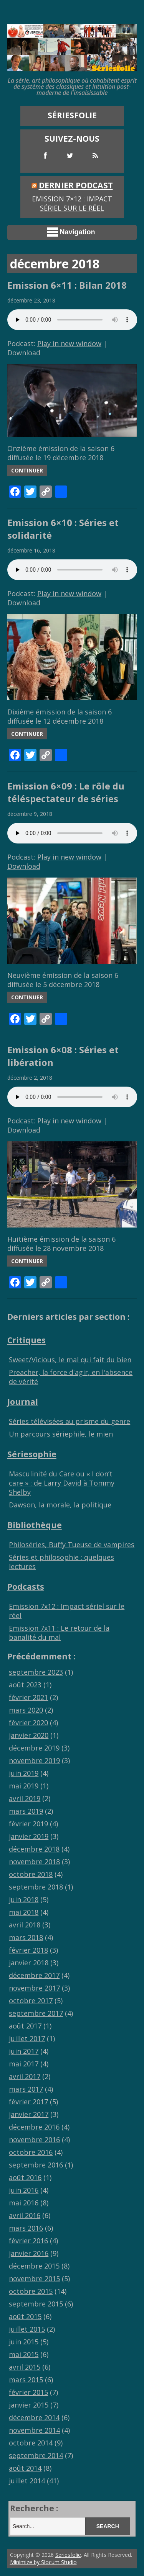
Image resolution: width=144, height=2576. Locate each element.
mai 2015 (23, 2354)
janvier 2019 (28, 1836)
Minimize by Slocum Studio (43, 2562)
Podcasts (25, 1586)
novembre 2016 (34, 2139)
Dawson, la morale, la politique (60, 1504)
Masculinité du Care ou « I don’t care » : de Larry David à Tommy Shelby (61, 1483)
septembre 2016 (36, 2164)
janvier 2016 (28, 2253)
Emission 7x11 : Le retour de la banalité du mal (59, 1632)
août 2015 (25, 2316)
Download (23, 352)
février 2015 (28, 2392)
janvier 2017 (28, 2114)
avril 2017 (24, 2076)
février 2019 (28, 1823)
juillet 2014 (27, 2480)
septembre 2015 (36, 2303)
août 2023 (25, 1684)
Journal (22, 1401)
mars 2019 (26, 1811)
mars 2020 (26, 1710)
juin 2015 (23, 2341)
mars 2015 (26, 2379)
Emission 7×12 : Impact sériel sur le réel (72, 203)
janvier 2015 (28, 2404)
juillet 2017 (27, 2038)
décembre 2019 (34, 1747)
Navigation (71, 232)
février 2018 (28, 1950)
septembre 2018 (36, 1886)
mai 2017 (23, 2063)
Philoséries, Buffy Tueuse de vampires (71, 1544)
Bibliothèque (34, 1524)
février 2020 (28, 1722)
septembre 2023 (36, 1672)
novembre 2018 (34, 1861)
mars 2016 (26, 2228)
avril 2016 (24, 2215)
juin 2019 (23, 1773)
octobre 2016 (31, 2152)
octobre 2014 (31, 2442)
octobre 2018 (31, 1874)
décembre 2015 (34, 2265)
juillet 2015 (27, 2329)
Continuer (27, 470)
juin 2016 (23, 2190)
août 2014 (25, 2468)
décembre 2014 (34, 2417)
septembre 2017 (36, 2013)
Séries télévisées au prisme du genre (69, 1421)
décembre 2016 (34, 2126)
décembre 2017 (34, 1975)
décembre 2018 (34, 1849)
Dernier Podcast (76, 185)
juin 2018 (23, 1899)
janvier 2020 (28, 1735)
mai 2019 (23, 1785)
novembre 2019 (34, 1760)
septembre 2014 (36, 2455)
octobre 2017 (31, 2000)
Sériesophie (31, 1454)
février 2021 (28, 1697)
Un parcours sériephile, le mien (61, 1433)
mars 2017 (26, 2089)
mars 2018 (26, 1937)
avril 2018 (24, 1924)
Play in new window (69, 343)
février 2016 (28, 2240)
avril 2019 (24, 1798)
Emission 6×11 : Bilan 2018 (67, 285)
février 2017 (28, 2101)
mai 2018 (23, 1912)
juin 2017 (23, 2051)
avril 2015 (24, 2367)
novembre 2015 (34, 2278)
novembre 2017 (34, 1987)
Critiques (26, 1339)
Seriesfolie (68, 2554)
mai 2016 (23, 2202)
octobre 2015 (31, 2291)
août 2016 (25, 2177)
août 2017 (25, 2025)
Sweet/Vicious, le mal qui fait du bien (70, 1359)
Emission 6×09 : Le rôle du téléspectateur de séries (65, 792)
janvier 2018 (28, 1962)
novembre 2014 (34, 2430)
